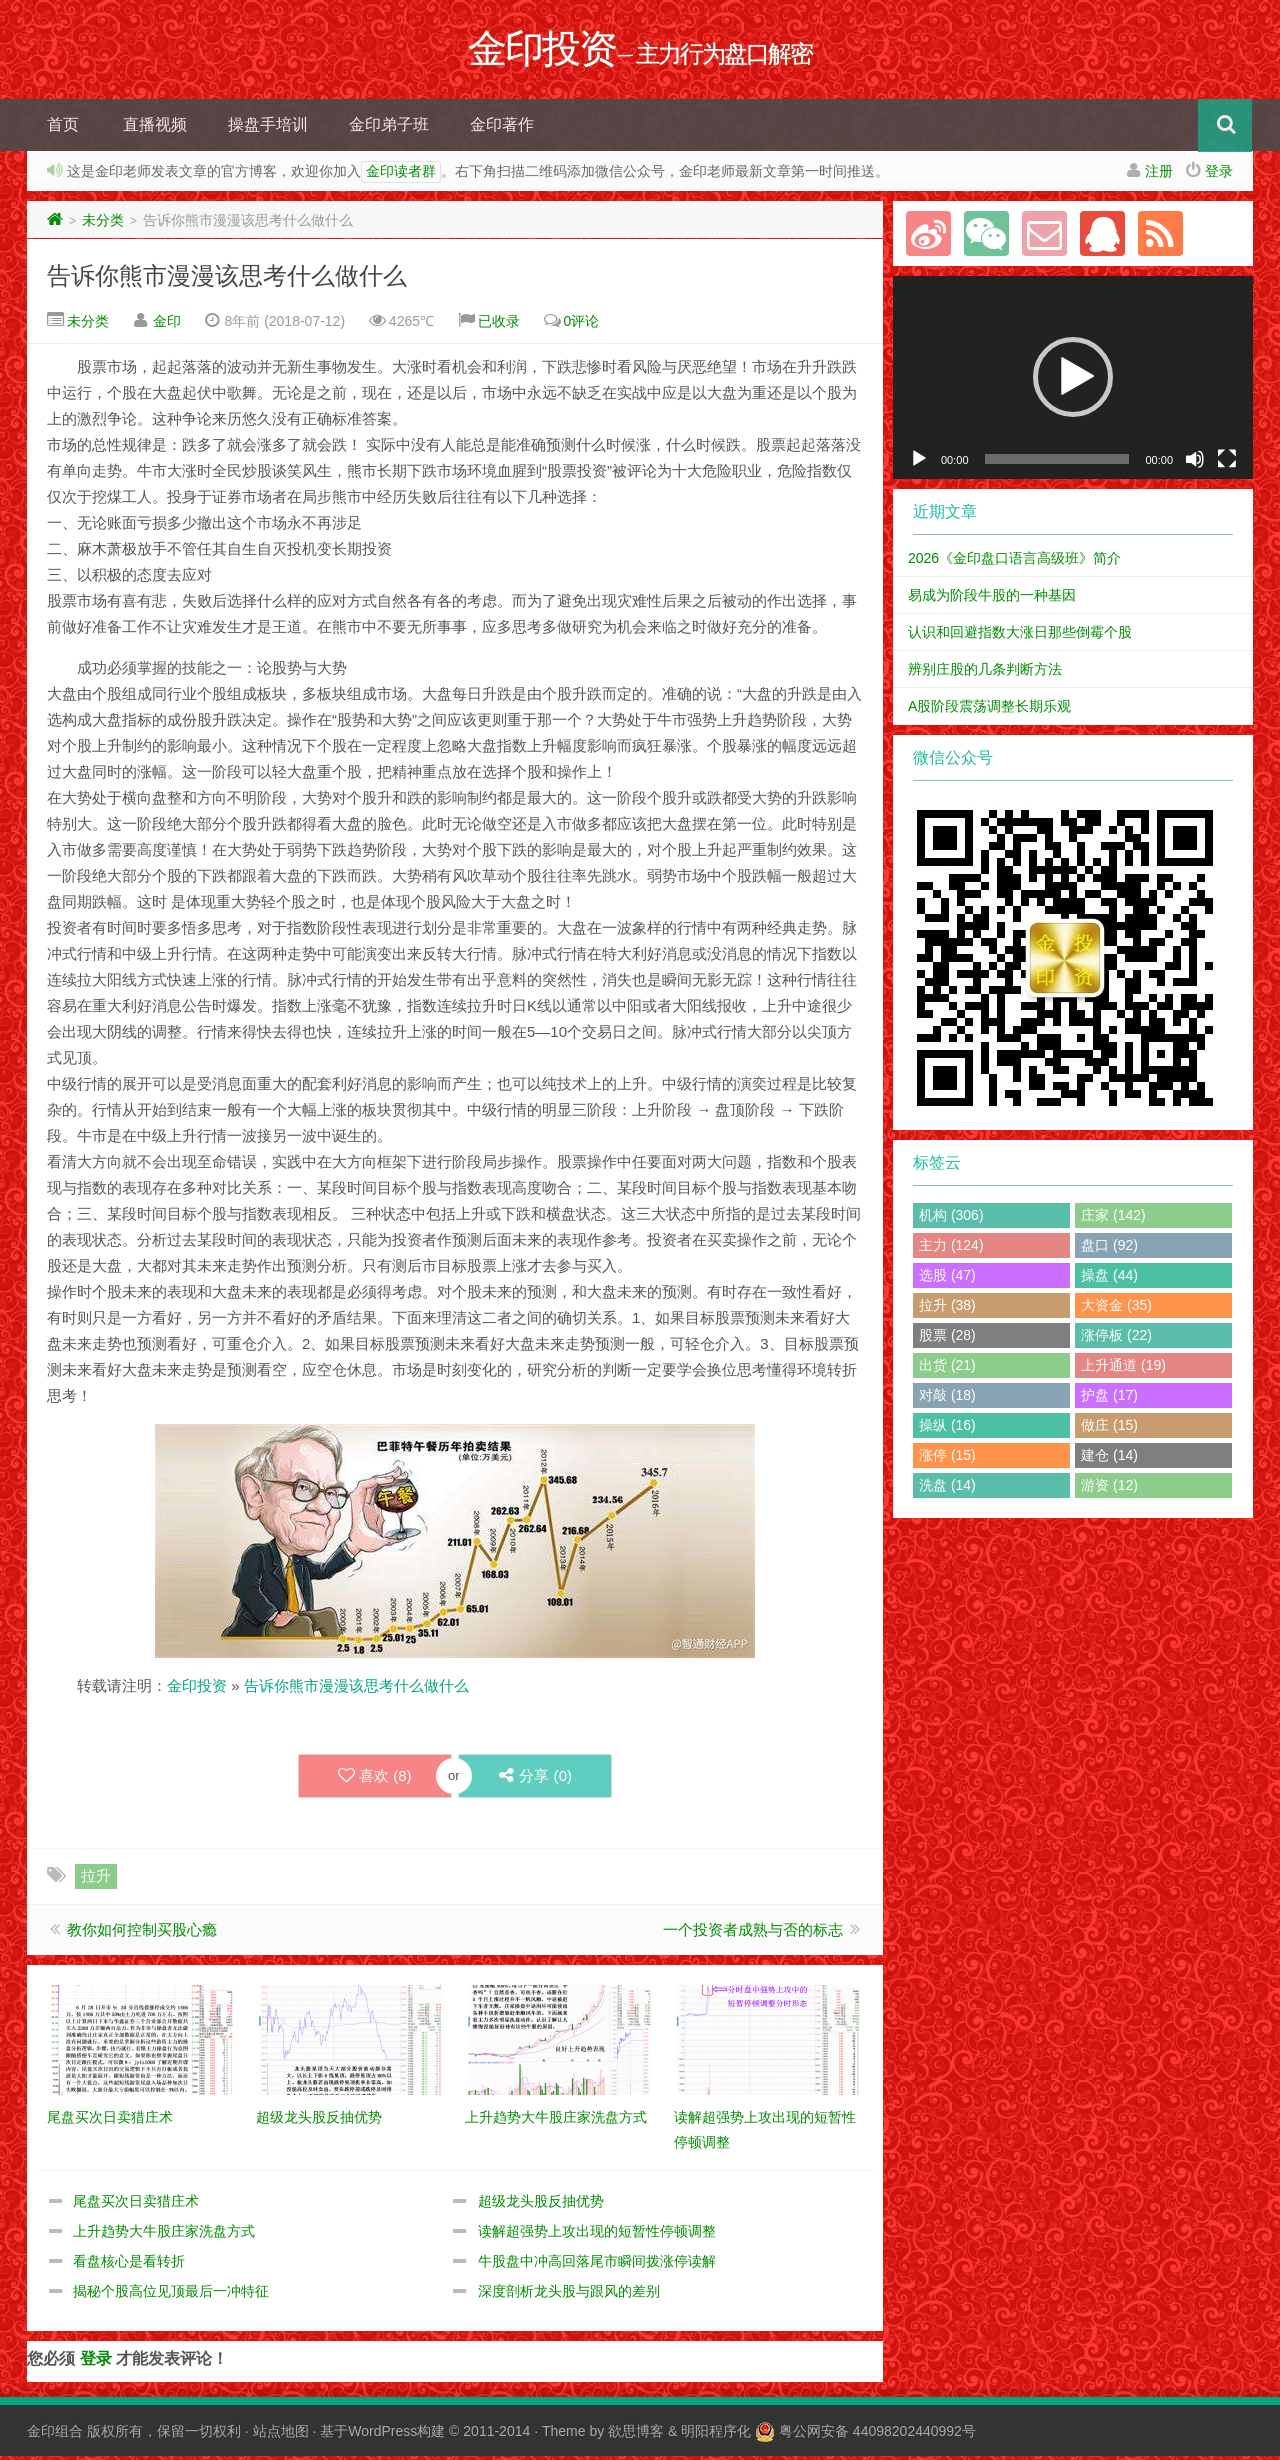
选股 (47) (947, 1279)
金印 (167, 325)
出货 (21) (947, 1369)
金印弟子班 (389, 128)
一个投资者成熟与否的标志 (753, 1933)
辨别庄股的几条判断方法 (985, 673)
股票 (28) (947, 1339)
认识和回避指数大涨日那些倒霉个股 (1020, 636)
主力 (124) (951, 1249)
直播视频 (155, 128)
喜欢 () (374, 1780)
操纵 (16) (947, 1429)
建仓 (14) (1109, 1459)
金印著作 (502, 128)
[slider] (1057, 463)
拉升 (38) (947, 1309)
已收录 (499, 325)
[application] (1073, 381)
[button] (1073, 381)
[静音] (1195, 463)
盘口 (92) (1109, 1249)
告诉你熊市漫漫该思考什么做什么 (227, 279)
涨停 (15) (947, 1459)
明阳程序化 (716, 2435)
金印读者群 (401, 176)
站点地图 (281, 2435)
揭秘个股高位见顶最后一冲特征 (171, 2295)
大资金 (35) (1116, 1309)
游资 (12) (1109, 1489)
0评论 (582, 325)
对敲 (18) (947, 1399)
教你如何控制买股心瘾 (142, 1933)
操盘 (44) (1109, 1279)
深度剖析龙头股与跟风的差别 (569, 2295)
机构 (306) (951, 1219)
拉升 (96, 1879)
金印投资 (197, 1689)
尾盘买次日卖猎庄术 (136, 2205)
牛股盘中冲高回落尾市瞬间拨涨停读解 (597, 2265)
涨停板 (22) (1116, 1339)
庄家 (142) (1113, 1219)
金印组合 (55, 2435)
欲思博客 (636, 2435)
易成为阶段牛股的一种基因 (992, 599)
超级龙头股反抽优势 (541, 2205)
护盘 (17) (1109, 1399)
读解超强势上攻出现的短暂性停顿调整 (597, 2235)
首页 (63, 128)
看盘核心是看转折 (129, 2265)
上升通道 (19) (1123, 1369)
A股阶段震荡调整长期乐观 (989, 710)
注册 (1159, 175)
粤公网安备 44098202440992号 (877, 2435)
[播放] (919, 463)
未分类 (103, 224)
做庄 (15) (1109, 1429)
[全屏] (1227, 463)
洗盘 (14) (947, 1489)
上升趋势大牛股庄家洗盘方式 (164, 2235)
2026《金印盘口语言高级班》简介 (1014, 562)
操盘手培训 (268, 128)
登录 (1219, 175)
